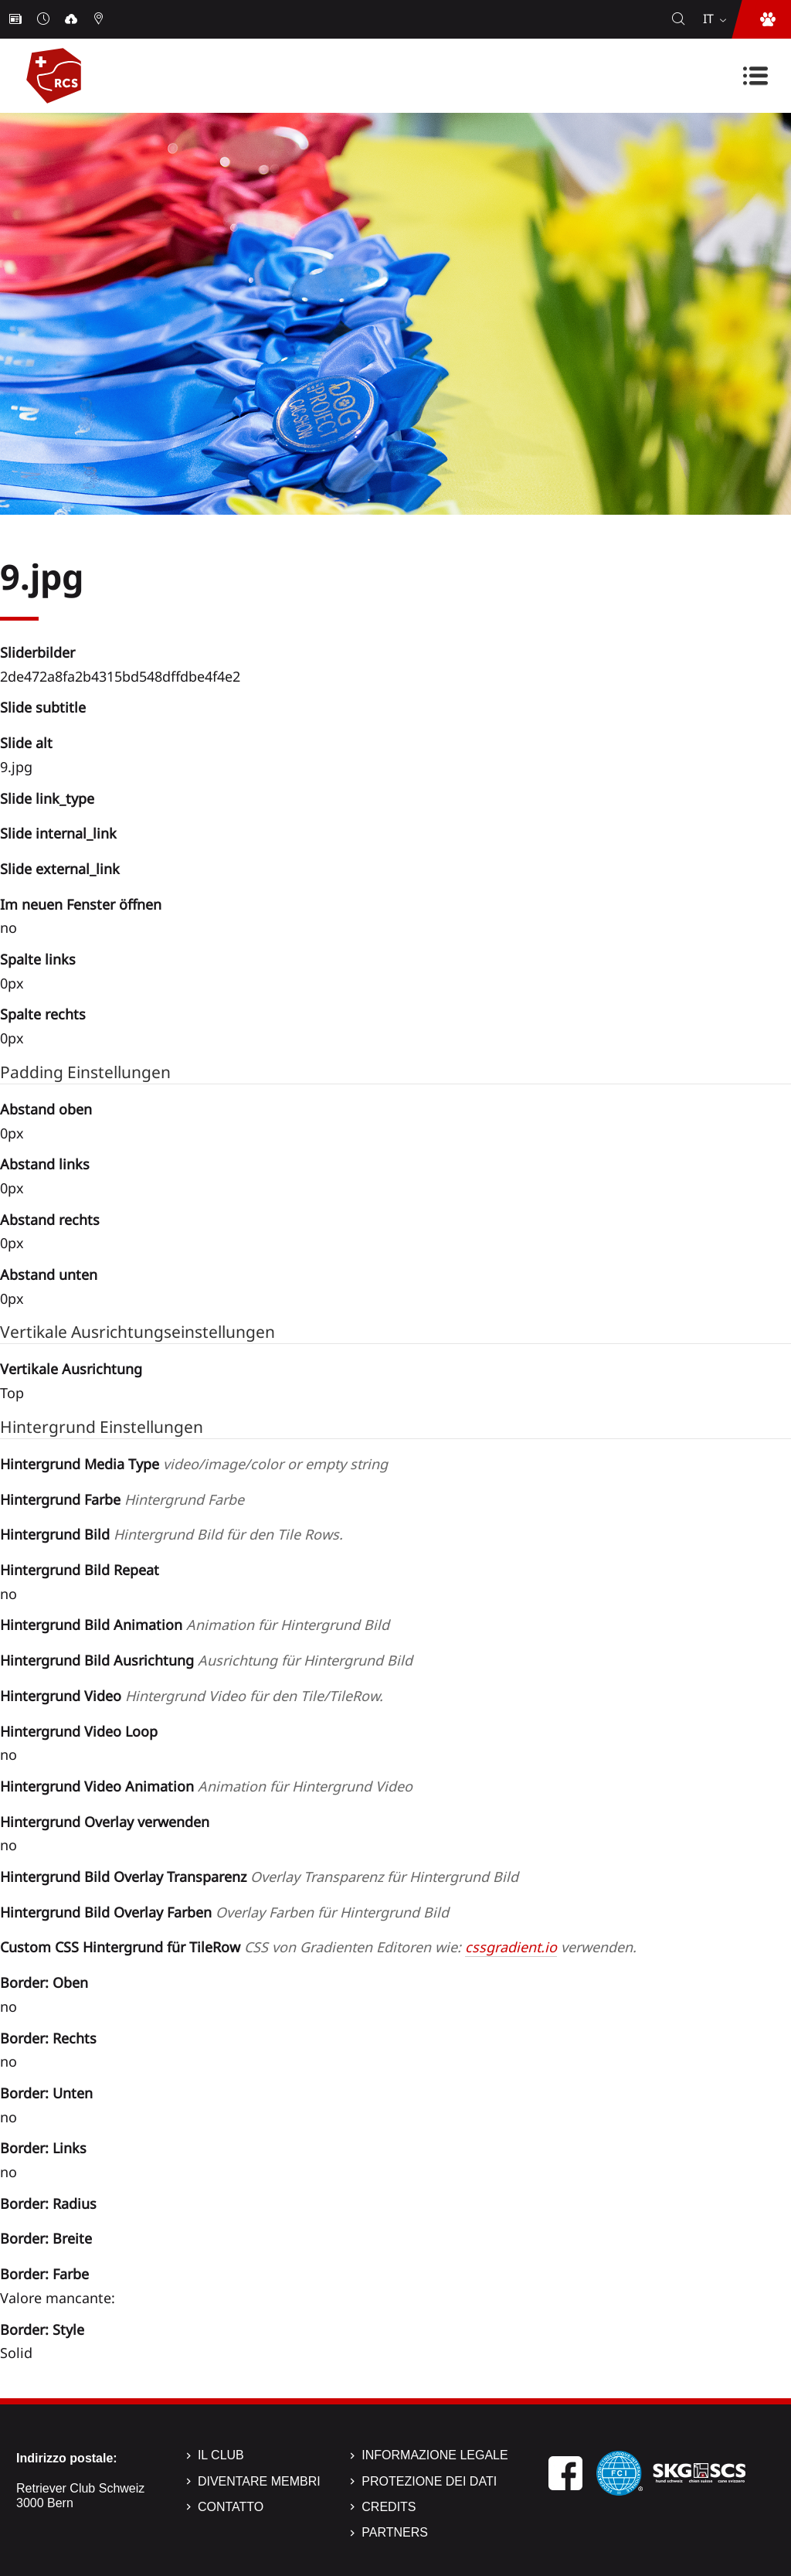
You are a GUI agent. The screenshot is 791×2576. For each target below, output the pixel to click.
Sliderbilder (37, 652)
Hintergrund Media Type (194, 1464)
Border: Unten (46, 2093)
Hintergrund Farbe (122, 1499)
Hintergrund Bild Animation (194, 1624)
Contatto (230, 2506)
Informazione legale (435, 2455)
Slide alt (26, 742)
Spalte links (38, 959)
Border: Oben (44, 1982)
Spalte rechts (43, 1014)
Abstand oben (46, 1109)
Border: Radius (48, 2203)
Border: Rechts (48, 2038)
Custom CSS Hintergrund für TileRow (318, 1947)
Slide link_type (47, 798)
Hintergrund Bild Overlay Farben (224, 1912)
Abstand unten (48, 1274)
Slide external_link (60, 868)
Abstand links (45, 1164)
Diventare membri (259, 2481)
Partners (395, 2532)
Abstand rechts (50, 1219)
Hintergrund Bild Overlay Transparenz (259, 1876)
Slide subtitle (43, 707)
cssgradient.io (511, 1947)
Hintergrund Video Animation (206, 1786)
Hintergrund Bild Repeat (79, 1569)
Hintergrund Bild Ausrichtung (206, 1660)
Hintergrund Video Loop (79, 1731)
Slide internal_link (58, 833)
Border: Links (43, 2148)
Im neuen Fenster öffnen (80, 904)
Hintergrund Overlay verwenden (104, 1821)
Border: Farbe (44, 2274)
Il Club (221, 2455)
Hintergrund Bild (171, 1534)
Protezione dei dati (429, 2481)
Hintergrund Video (191, 1695)
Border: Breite (46, 2238)
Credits (389, 2506)
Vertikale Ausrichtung (71, 1368)
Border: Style (42, 2329)
